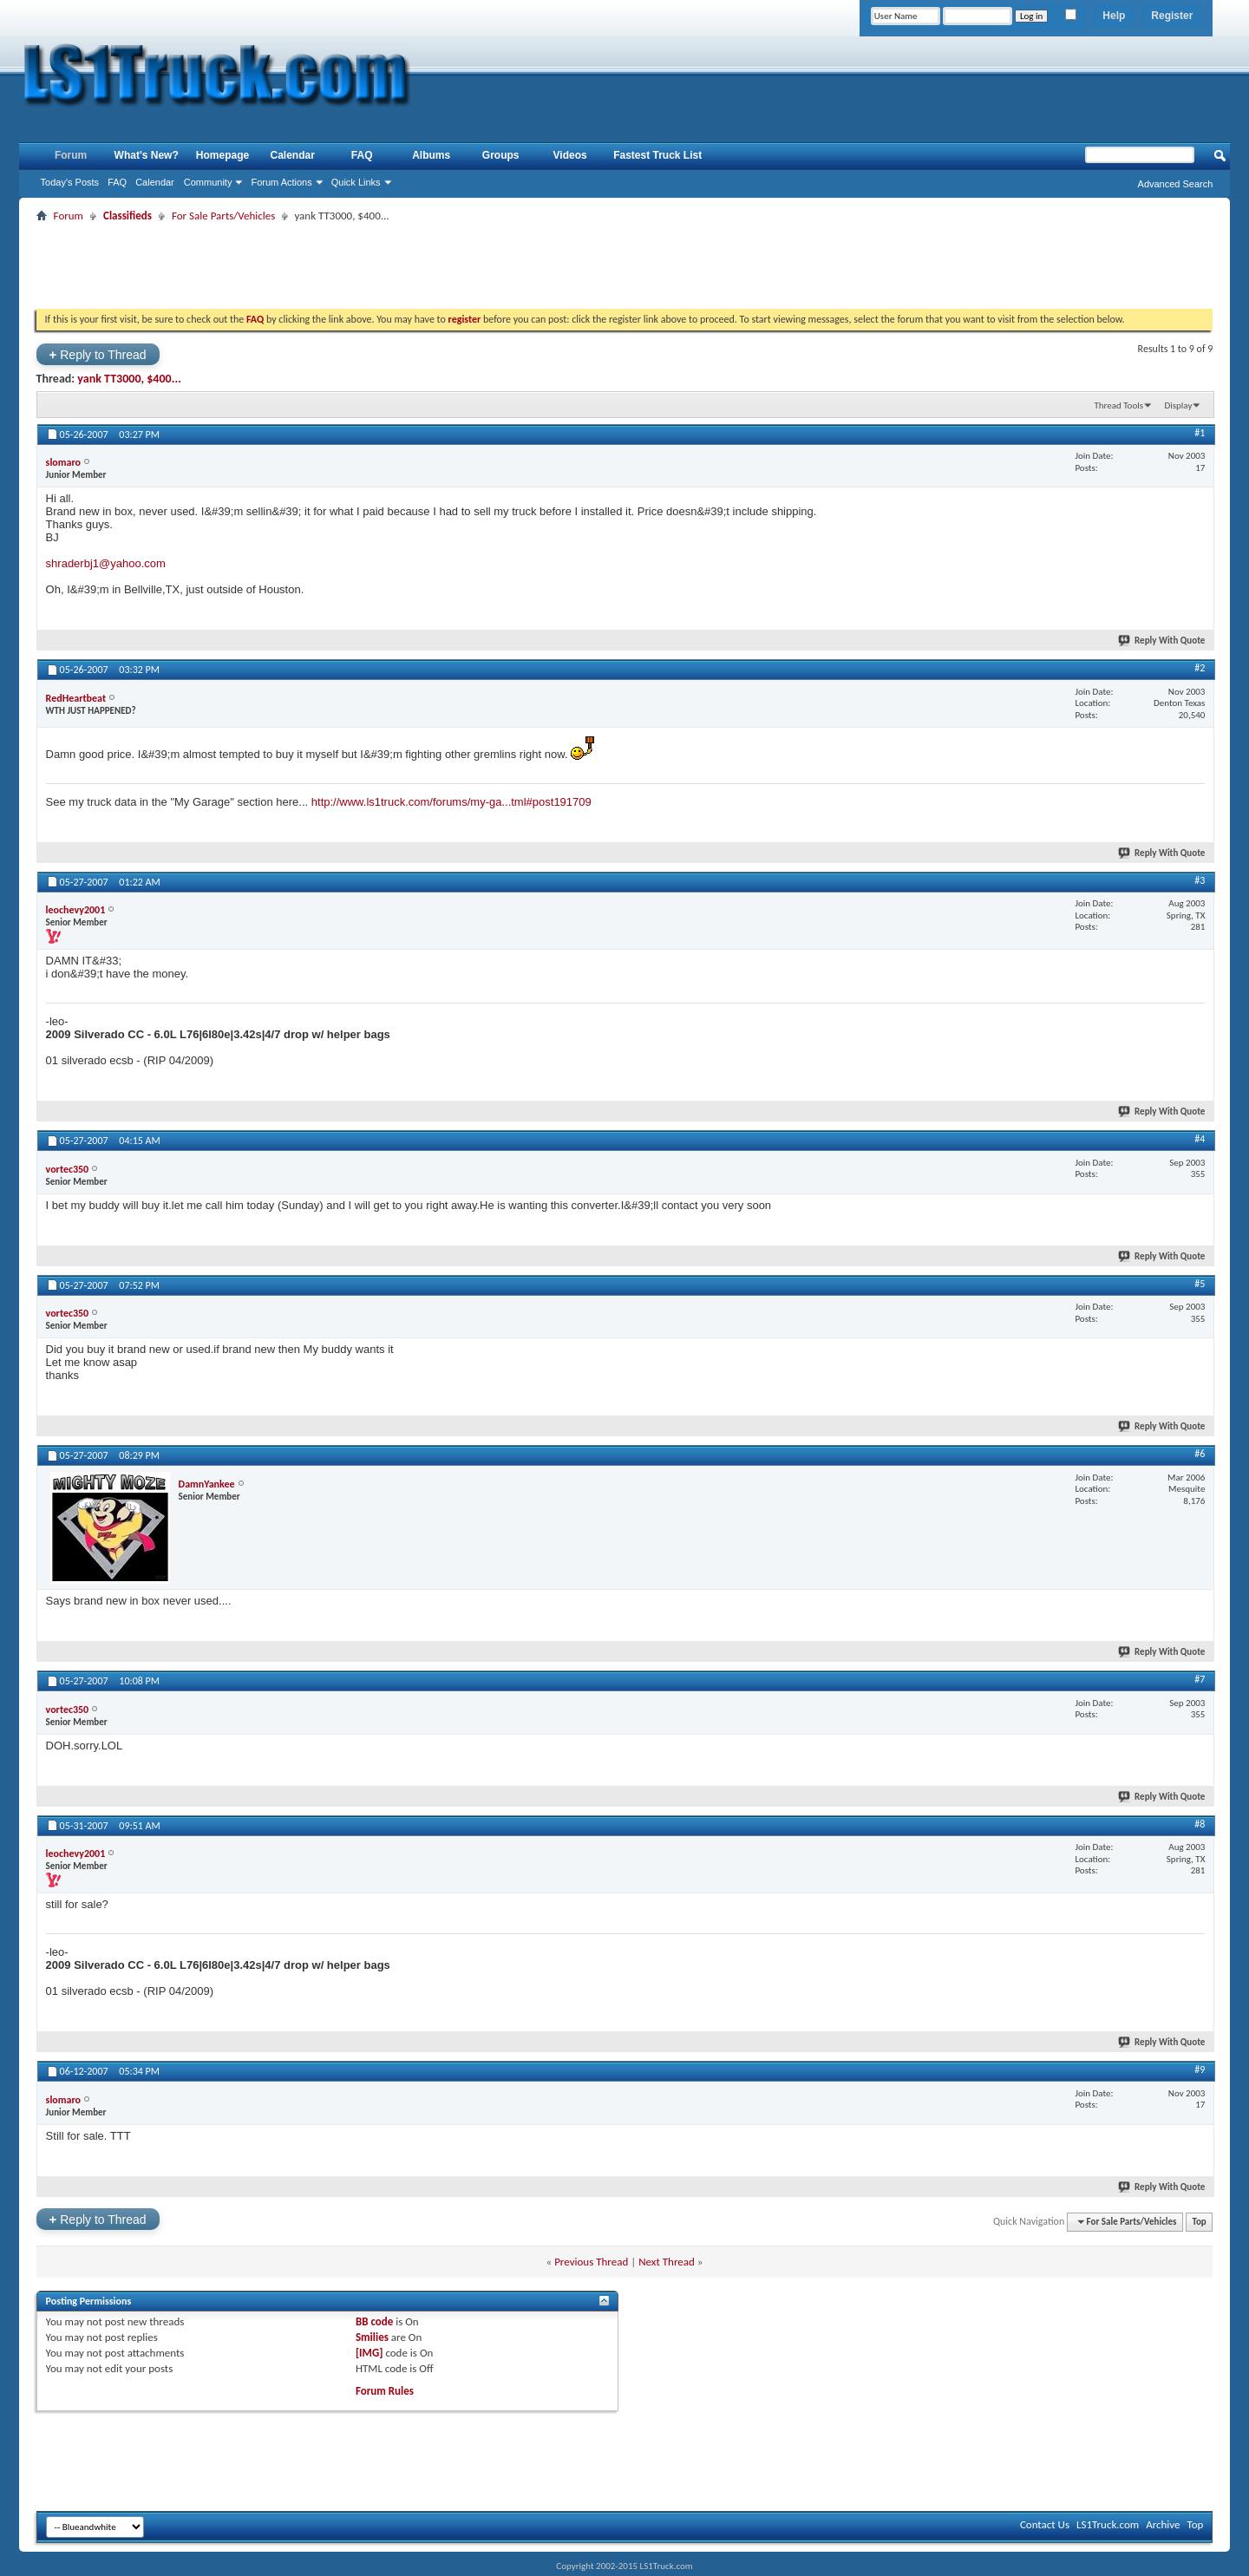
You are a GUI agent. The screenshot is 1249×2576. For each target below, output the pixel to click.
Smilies (372, 2337)
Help (1113, 16)
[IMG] (369, 2352)
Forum (71, 155)
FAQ (117, 182)
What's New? (146, 155)
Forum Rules (385, 2390)
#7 (1199, 1679)
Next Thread (666, 2261)
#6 (1199, 1454)
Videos (570, 155)
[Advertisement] (624, 265)
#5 (1199, 1284)
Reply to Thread (98, 354)
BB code (374, 2321)
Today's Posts (70, 182)
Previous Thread (591, 2261)
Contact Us (1044, 2524)
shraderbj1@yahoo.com (106, 563)
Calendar (154, 182)
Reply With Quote (1162, 640)
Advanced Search (1175, 184)
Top (1199, 2221)
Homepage (222, 155)
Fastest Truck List (657, 155)
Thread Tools (1118, 405)
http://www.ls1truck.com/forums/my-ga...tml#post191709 (451, 801)
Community (208, 182)
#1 (1199, 433)
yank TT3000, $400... (129, 378)
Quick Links (356, 182)
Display (1178, 405)
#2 (1199, 668)
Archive (1163, 2524)
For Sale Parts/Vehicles (223, 215)
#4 (1199, 1139)
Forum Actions (281, 182)
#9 (1199, 2069)
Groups (501, 155)
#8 (1199, 1824)
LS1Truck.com (1107, 2524)
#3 (1199, 880)
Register (1172, 16)
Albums (431, 155)
